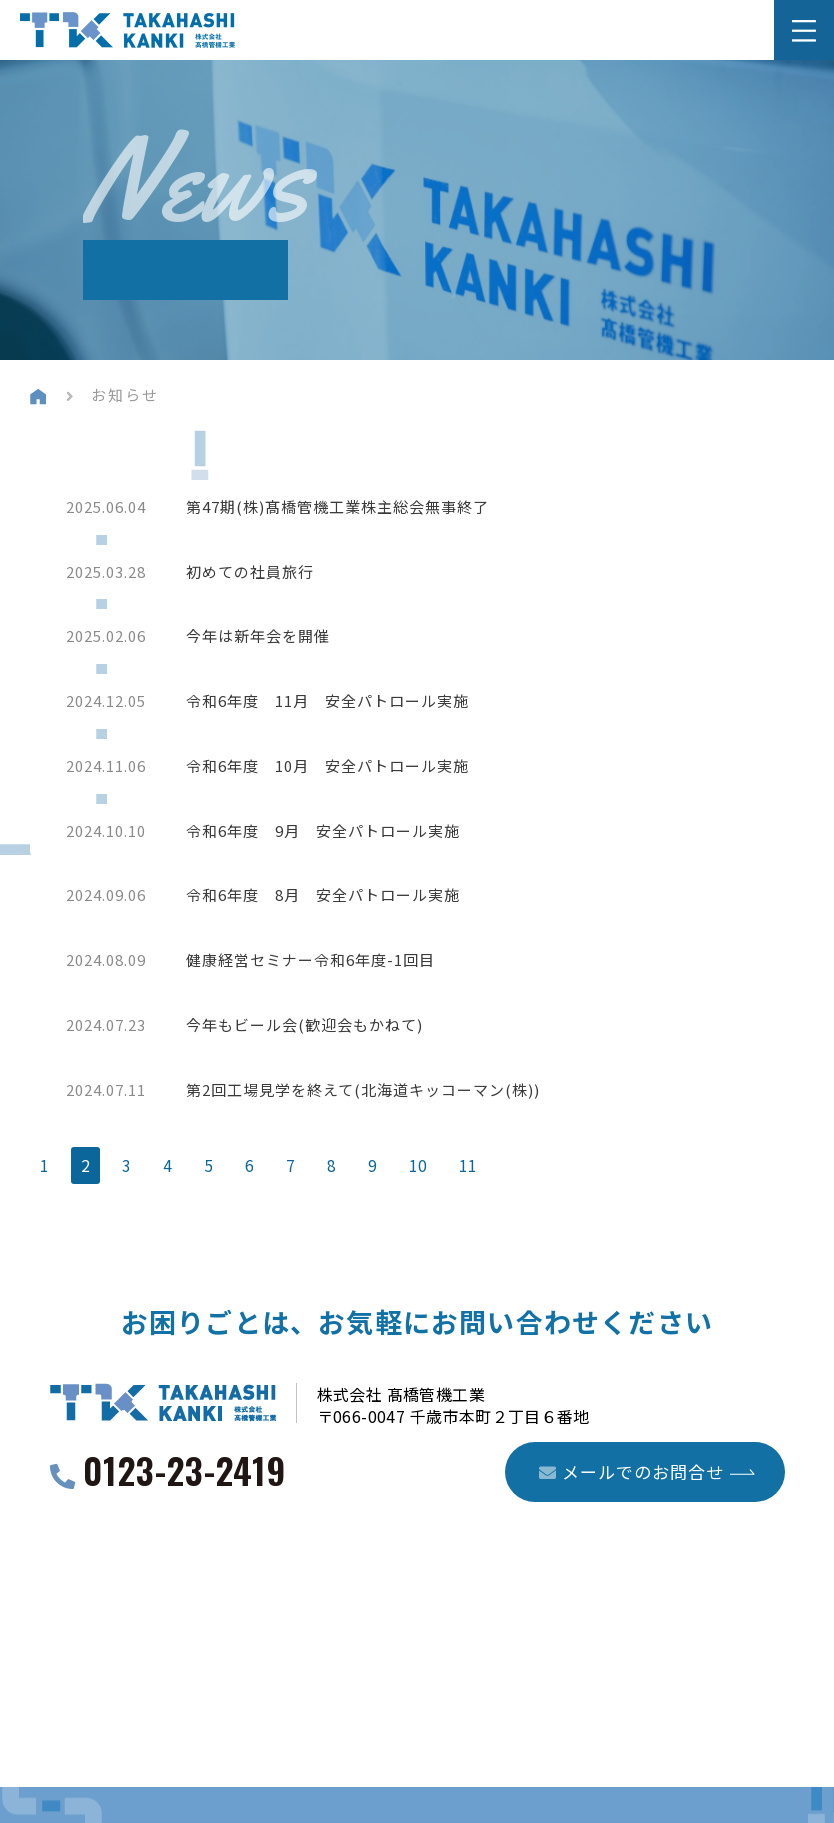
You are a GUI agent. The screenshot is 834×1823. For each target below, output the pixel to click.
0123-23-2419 (184, 1486)
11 (468, 1178)
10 (418, 1178)
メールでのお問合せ (631, 1484)
